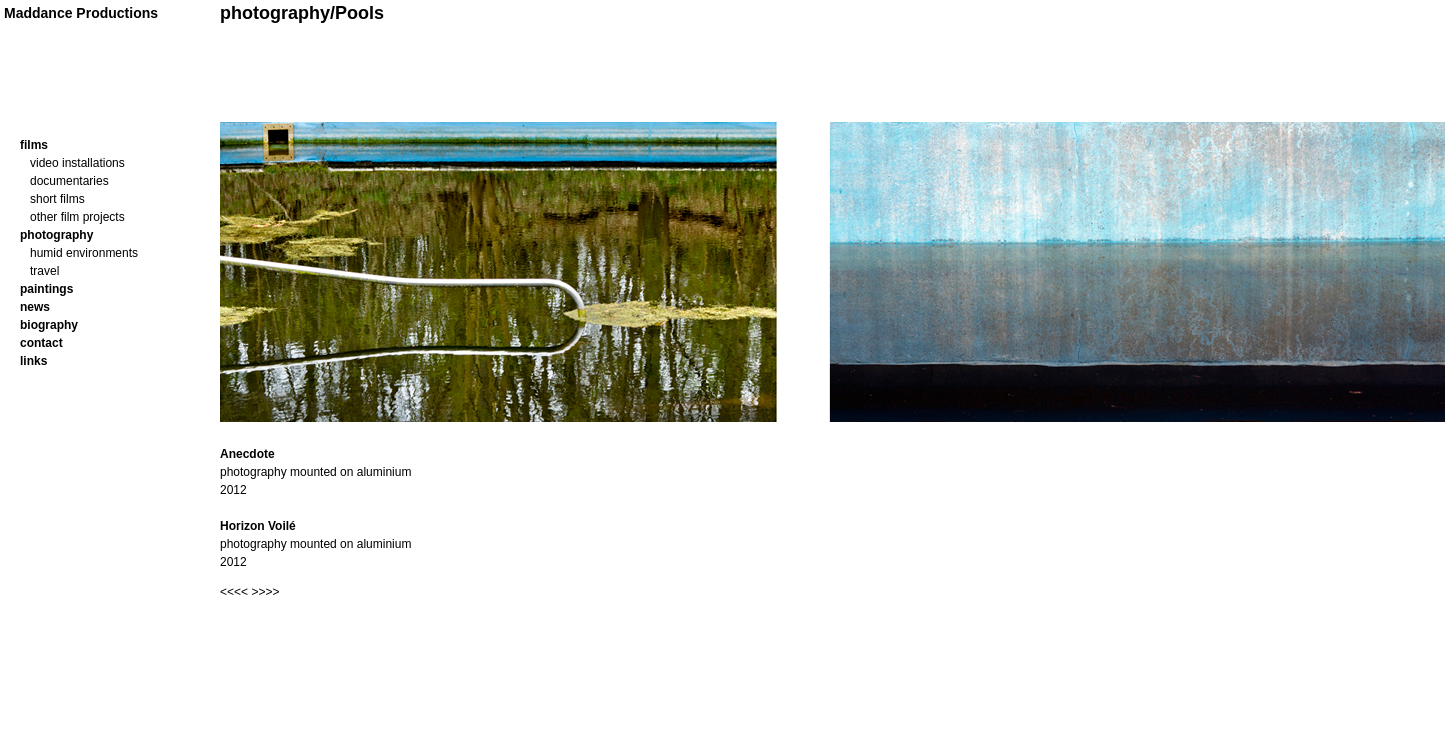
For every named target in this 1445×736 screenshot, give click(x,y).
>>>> (265, 592)
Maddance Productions (81, 13)
